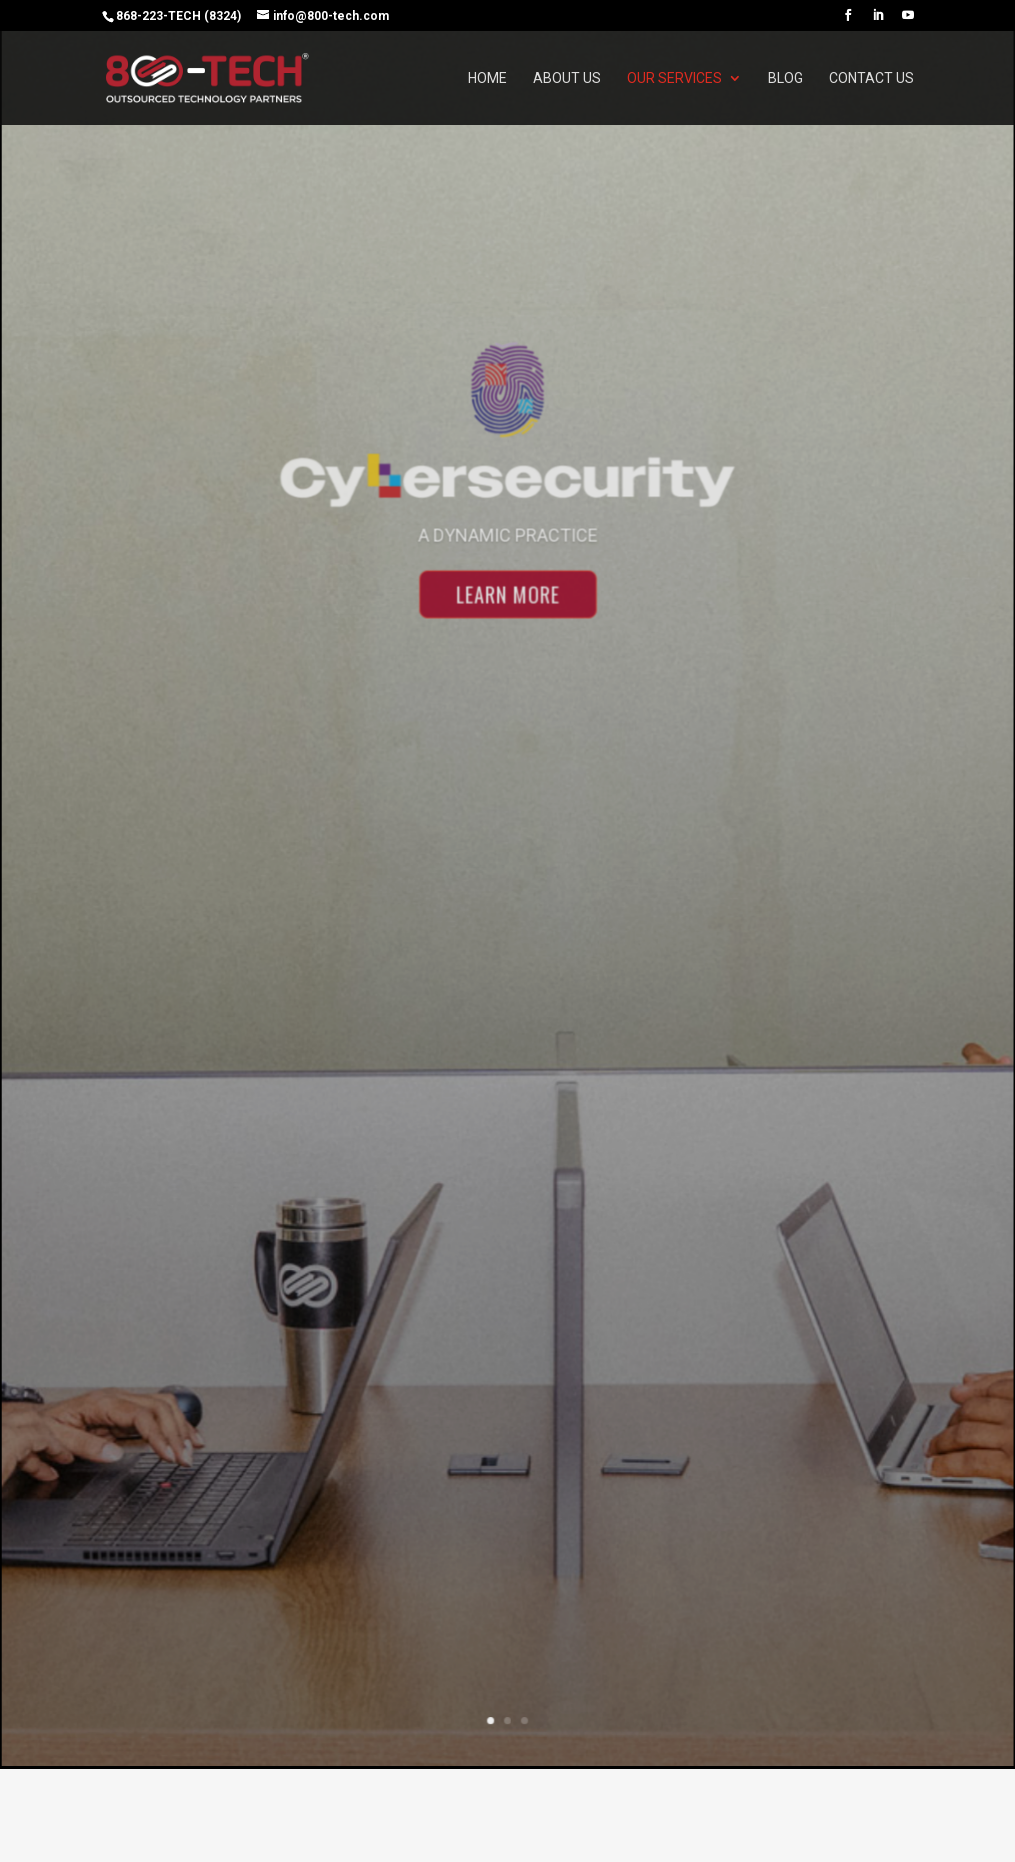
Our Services (674, 78)
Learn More (507, 613)
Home (487, 78)
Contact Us (871, 78)
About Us (567, 78)
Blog (785, 78)
